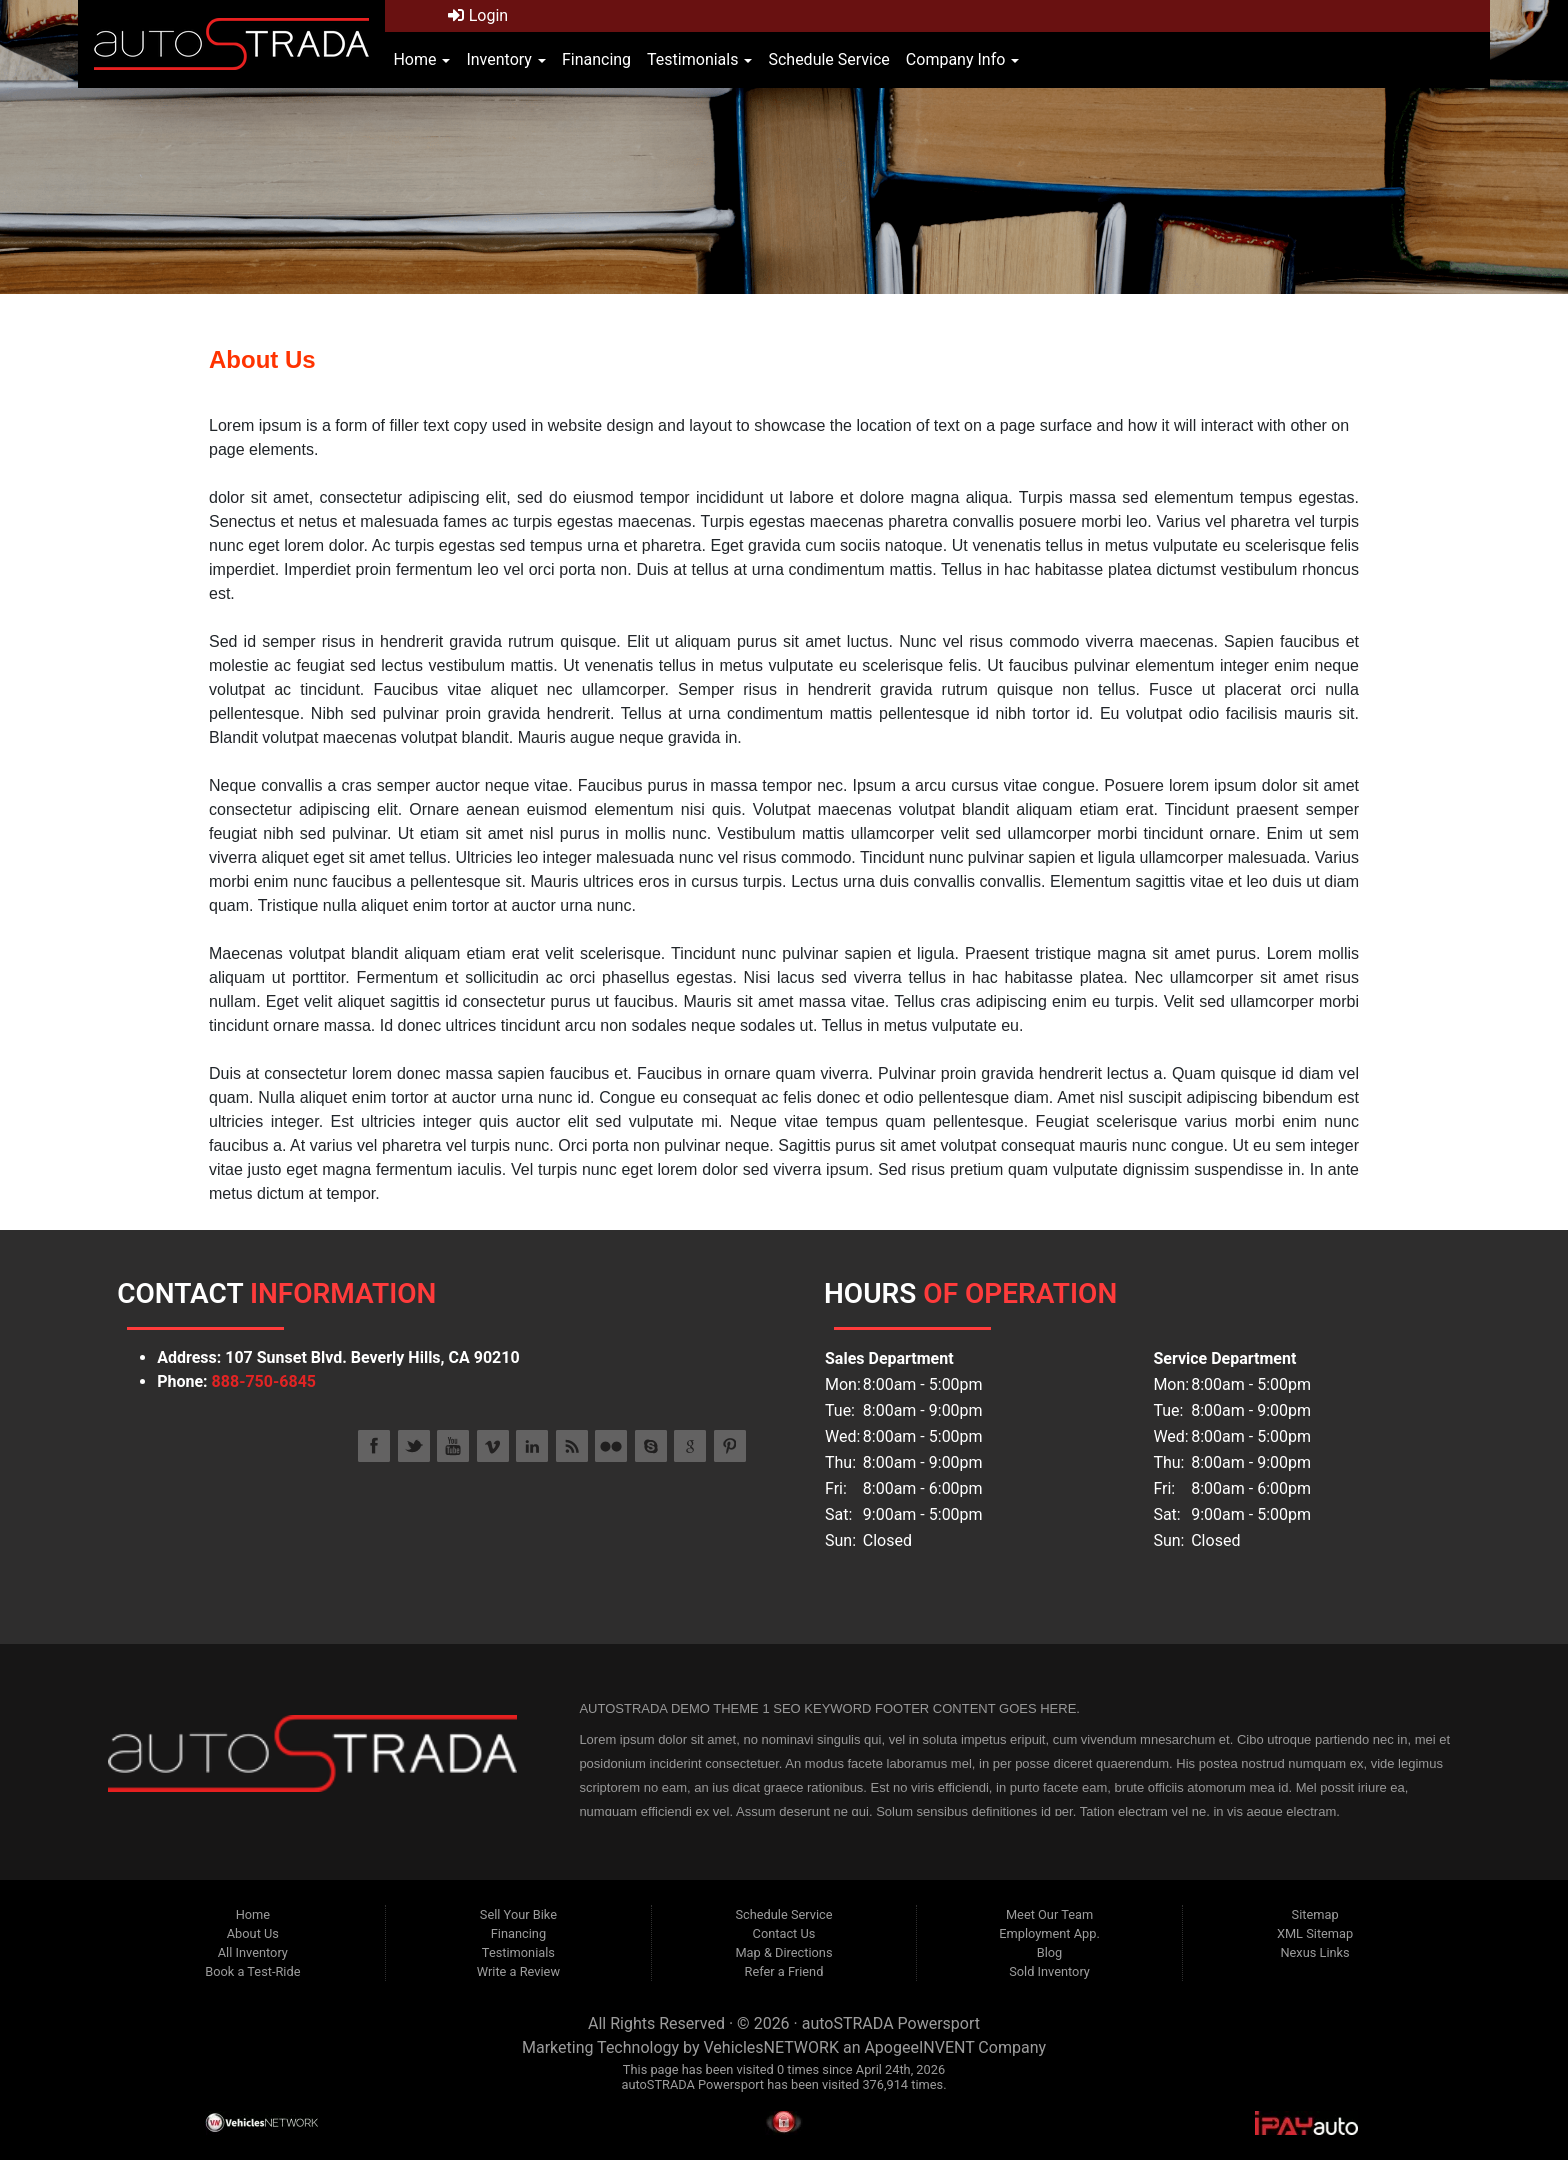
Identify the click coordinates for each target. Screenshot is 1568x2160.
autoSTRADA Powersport (891, 2023)
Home (421, 59)
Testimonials (699, 59)
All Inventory (253, 1952)
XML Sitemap (1315, 1933)
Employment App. (1049, 1933)
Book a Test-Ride (252, 1971)
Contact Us (784, 1933)
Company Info (962, 59)
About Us (253, 1933)
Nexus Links (1314, 1952)
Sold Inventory (1049, 1971)
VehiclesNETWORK (770, 2047)
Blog (1050, 1952)
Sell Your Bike (518, 1914)
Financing (596, 59)
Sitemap (1315, 1914)
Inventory (505, 59)
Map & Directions (783, 1952)
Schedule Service (828, 59)
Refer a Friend (784, 1971)
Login (478, 15)
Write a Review (518, 1971)
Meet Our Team (1049, 1914)
